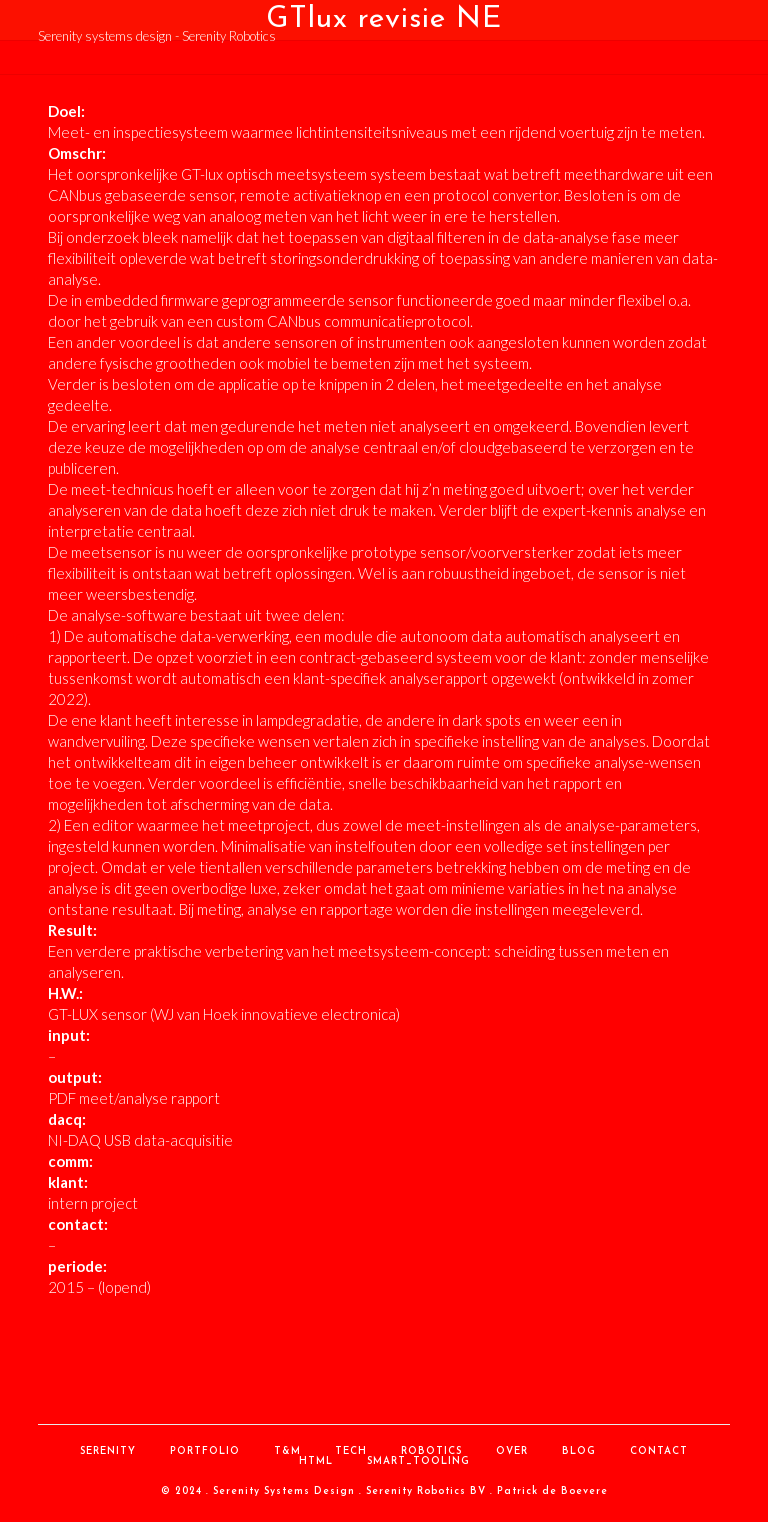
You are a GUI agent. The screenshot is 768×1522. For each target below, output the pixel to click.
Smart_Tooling (418, 1461)
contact (659, 1451)
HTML (316, 1461)
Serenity (108, 1451)
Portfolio (205, 1451)
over (512, 1451)
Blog (579, 1451)
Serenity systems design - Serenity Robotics (157, 36)
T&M (287, 1451)
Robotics (431, 1451)
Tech (351, 1451)
